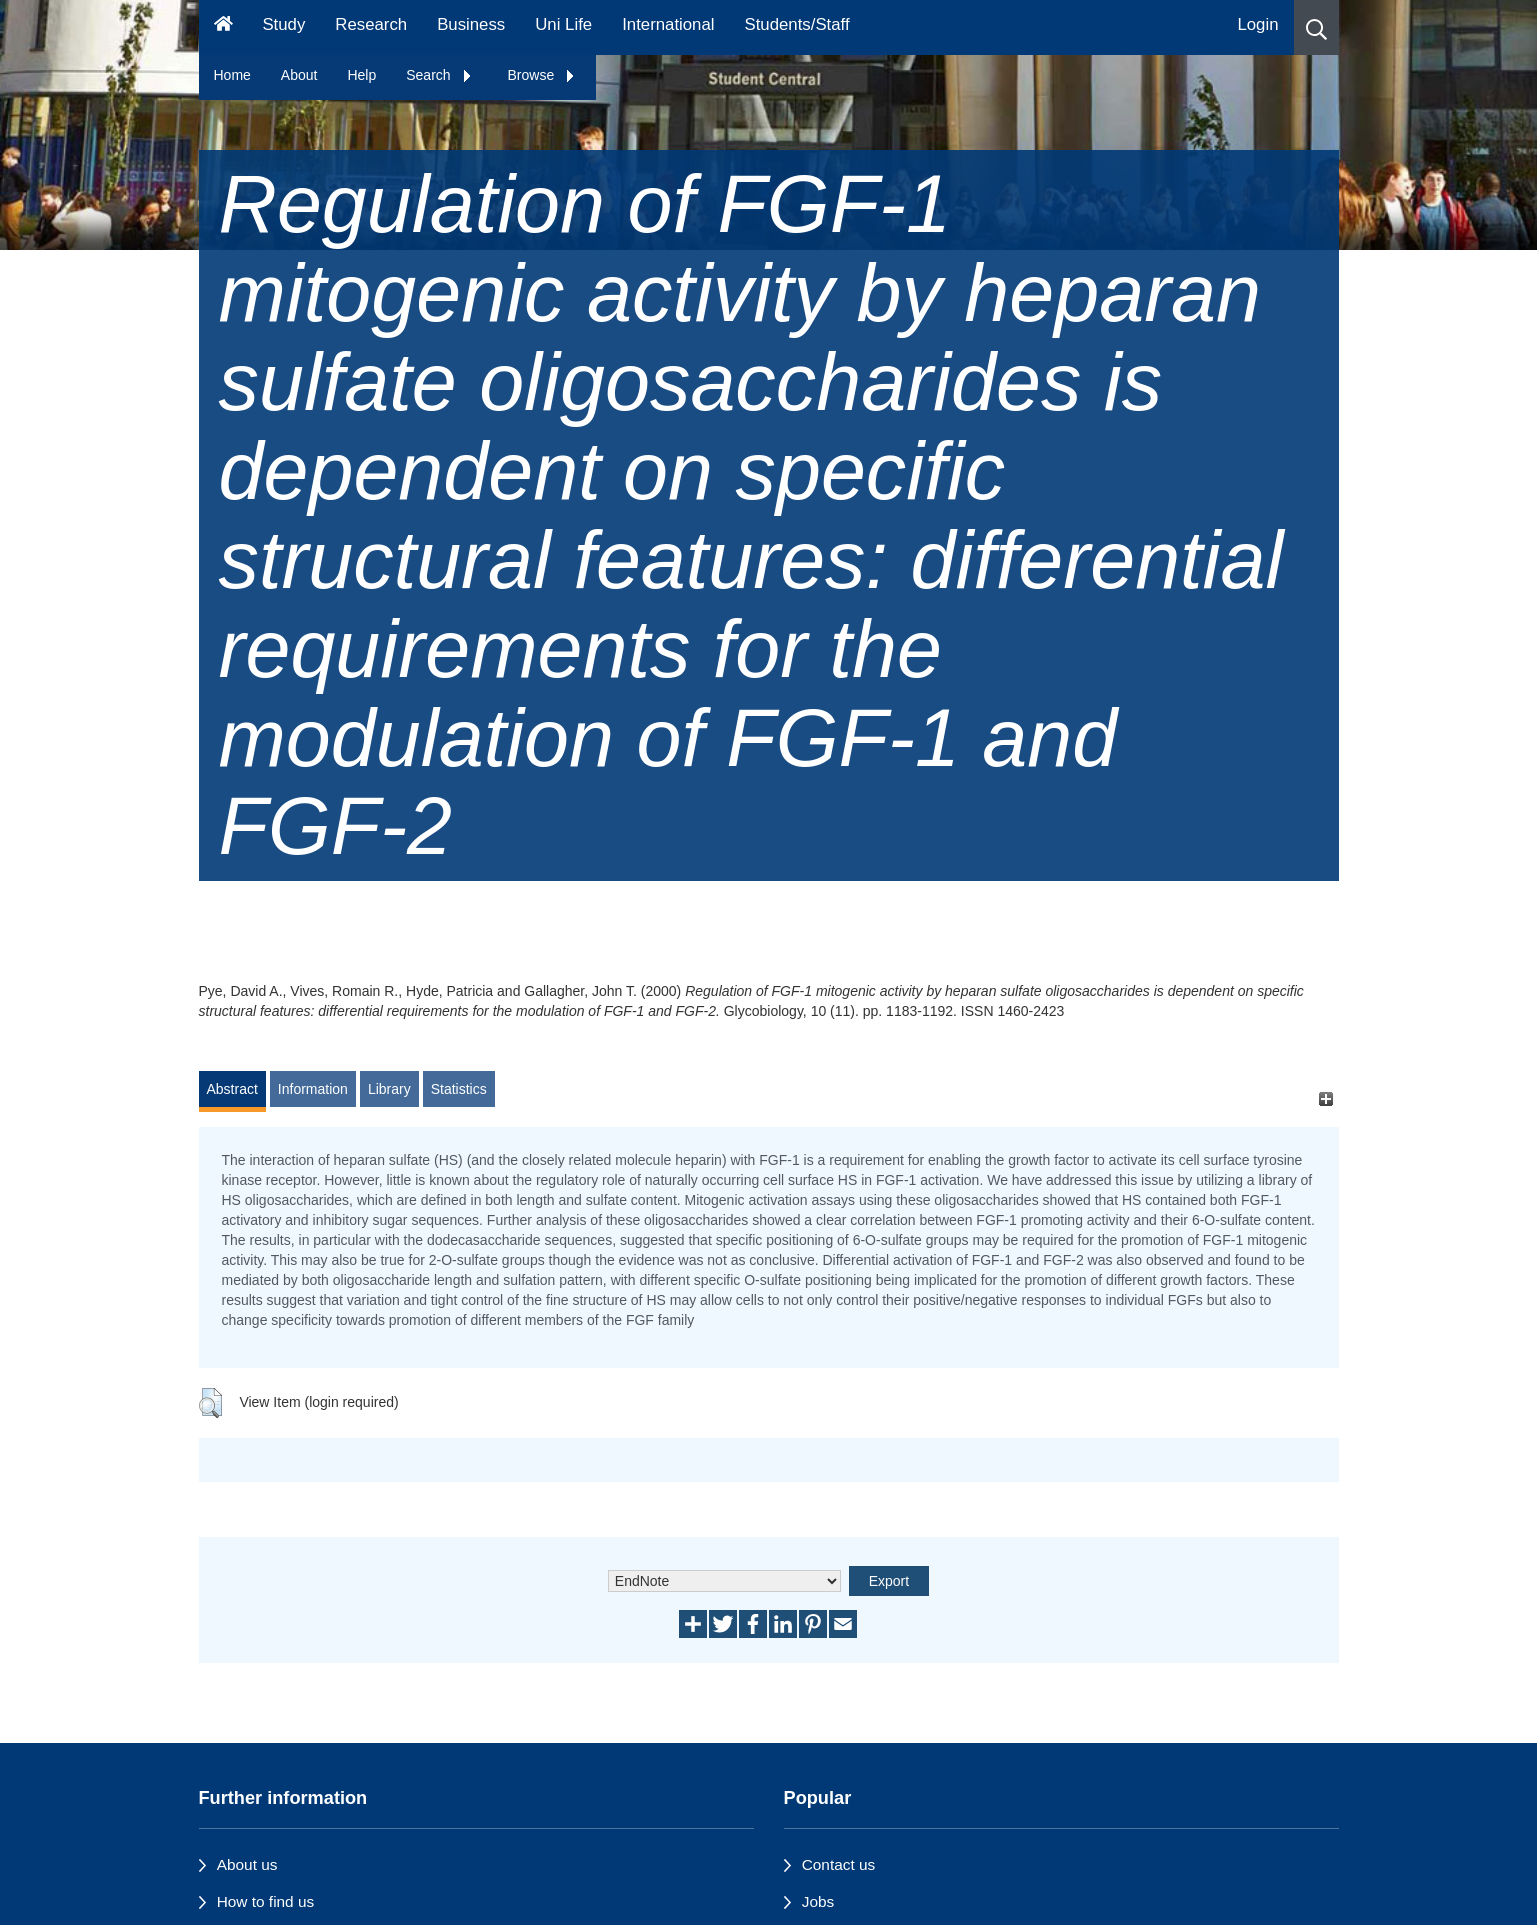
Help (361, 75)
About (299, 75)
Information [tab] (313, 1089)
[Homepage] (223, 27)
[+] (1326, 1098)
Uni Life (563, 24)
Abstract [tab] (232, 1089)
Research (371, 24)
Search (439, 75)
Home (232, 75)
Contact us (839, 1864)
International (668, 24)
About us (247, 1864)
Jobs (818, 1901)
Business (471, 24)
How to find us (266, 1901)
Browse (542, 75)
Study (283, 24)
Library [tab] (389, 1089)
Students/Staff (797, 24)
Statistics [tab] (459, 1089)
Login (1257, 24)
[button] (1316, 27)
